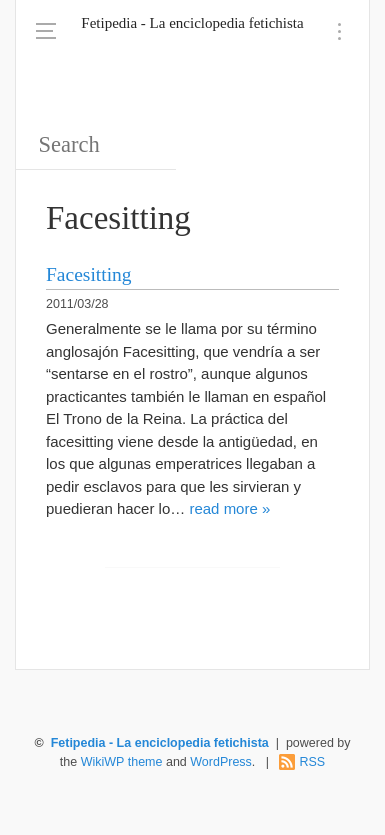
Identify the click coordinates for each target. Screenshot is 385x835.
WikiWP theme (122, 762)
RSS (312, 762)
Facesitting (89, 274)
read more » (229, 508)
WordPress (221, 762)
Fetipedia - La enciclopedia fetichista (192, 23)
